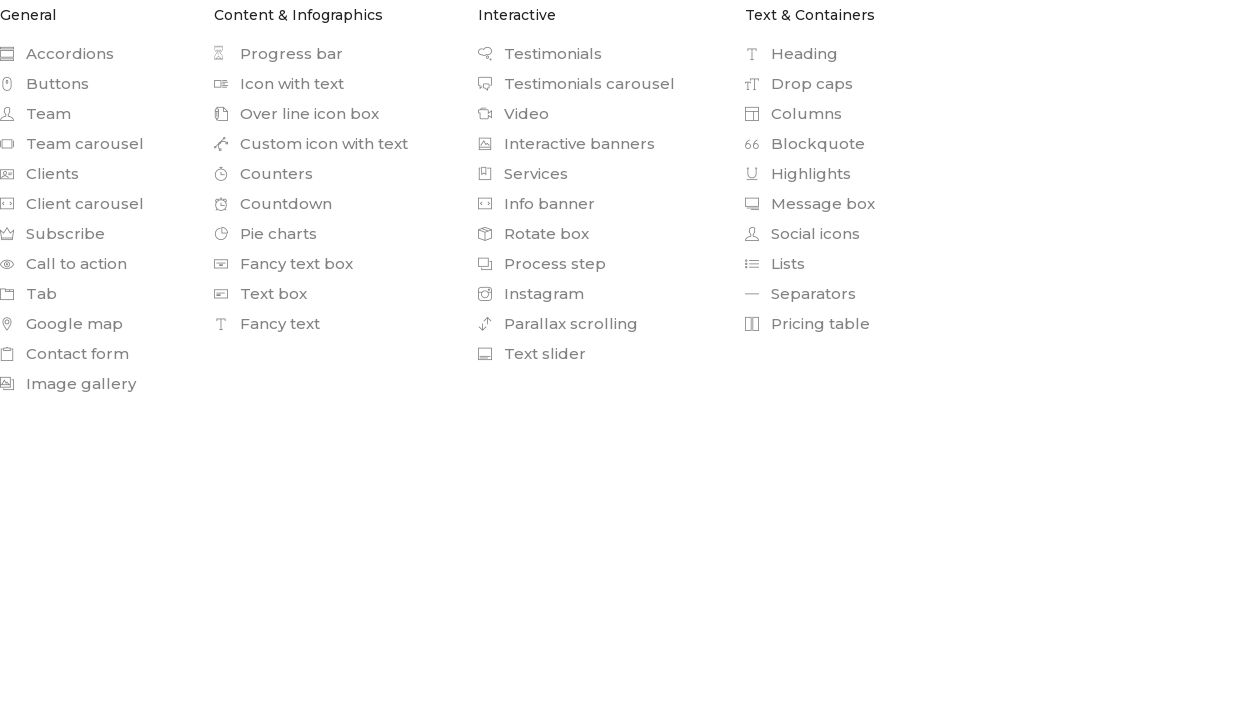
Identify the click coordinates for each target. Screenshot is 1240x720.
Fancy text (267, 323)
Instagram (531, 293)
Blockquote (805, 143)
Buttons (44, 83)
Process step (542, 263)
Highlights (798, 173)
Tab (28, 293)
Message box (810, 203)
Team (35, 113)
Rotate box (533, 233)
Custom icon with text (311, 143)
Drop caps (799, 83)
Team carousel (72, 143)
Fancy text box (283, 263)
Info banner (536, 203)
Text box (260, 293)
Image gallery (68, 383)
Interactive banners (566, 143)
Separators (800, 293)
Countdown (273, 203)
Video (513, 113)
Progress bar (278, 53)
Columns (793, 113)
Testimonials (540, 53)
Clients (39, 173)
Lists (775, 263)
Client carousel (72, 203)
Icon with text (279, 83)
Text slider (532, 353)
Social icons (802, 233)
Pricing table (807, 323)
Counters (263, 173)
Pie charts (265, 233)
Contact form (64, 353)
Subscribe (52, 233)
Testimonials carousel (576, 83)
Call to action (63, 263)
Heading (791, 53)
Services (523, 173)
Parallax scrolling (558, 323)
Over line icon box (296, 113)
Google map (61, 323)
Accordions (57, 53)
